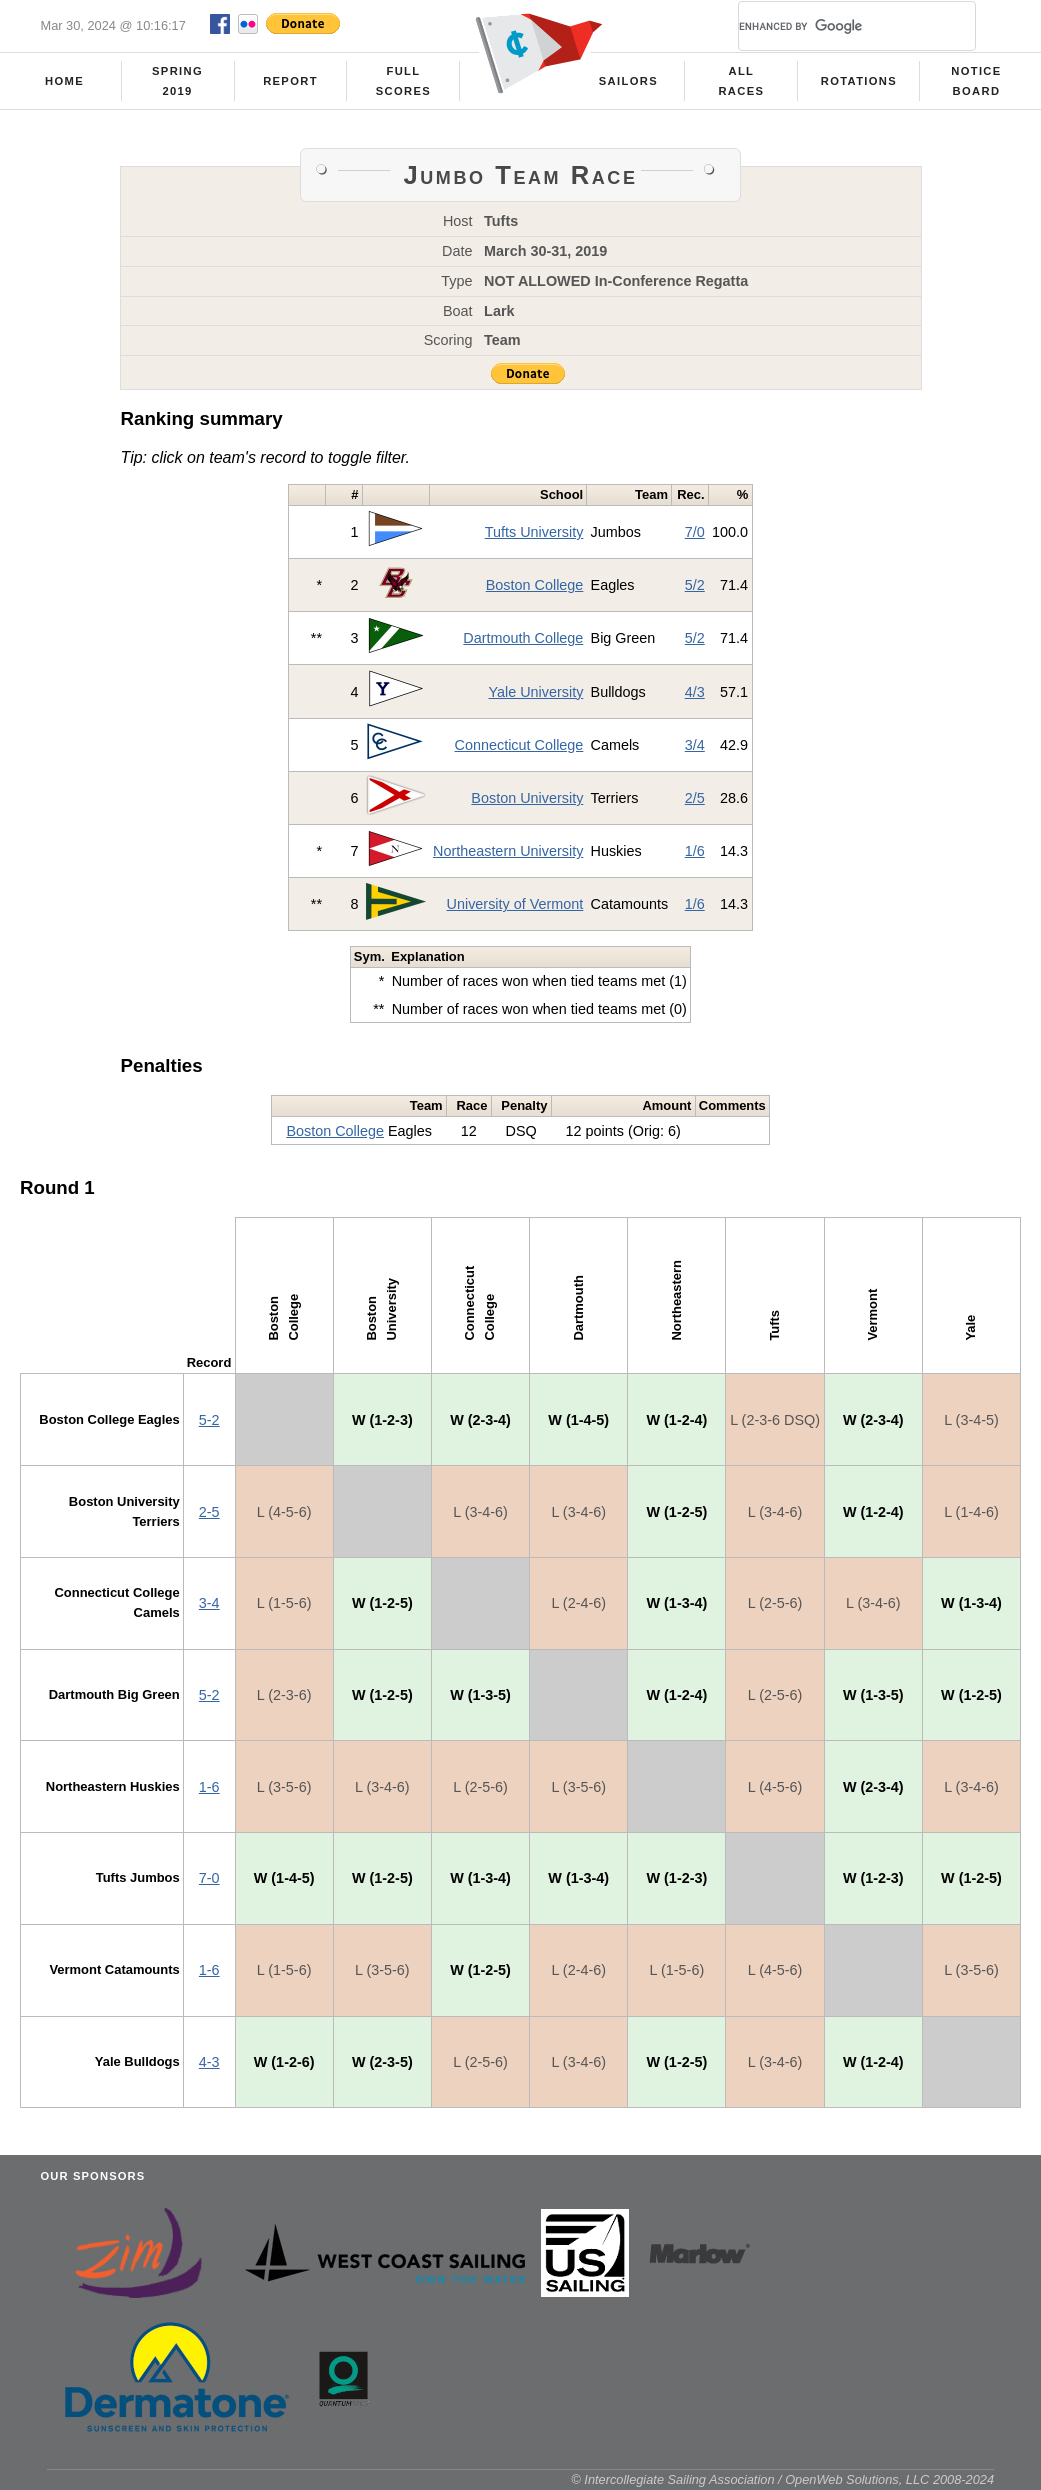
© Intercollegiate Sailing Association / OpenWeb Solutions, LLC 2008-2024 (782, 2479)
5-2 (209, 1420)
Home (64, 81)
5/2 (695, 585)
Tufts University (534, 532)
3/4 (695, 745)
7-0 (209, 1878)
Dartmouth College (523, 638)
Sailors (628, 81)
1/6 (695, 851)
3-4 (209, 1603)
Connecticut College (519, 745)
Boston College (535, 585)
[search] (833, 26)
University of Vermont (515, 904)
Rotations (859, 81)
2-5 (209, 1512)
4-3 (209, 2062)
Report (290, 81)
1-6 (209, 1787)
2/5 (695, 798)
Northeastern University (508, 851)
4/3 (695, 692)
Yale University (535, 692)
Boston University (527, 798)
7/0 (695, 532)
